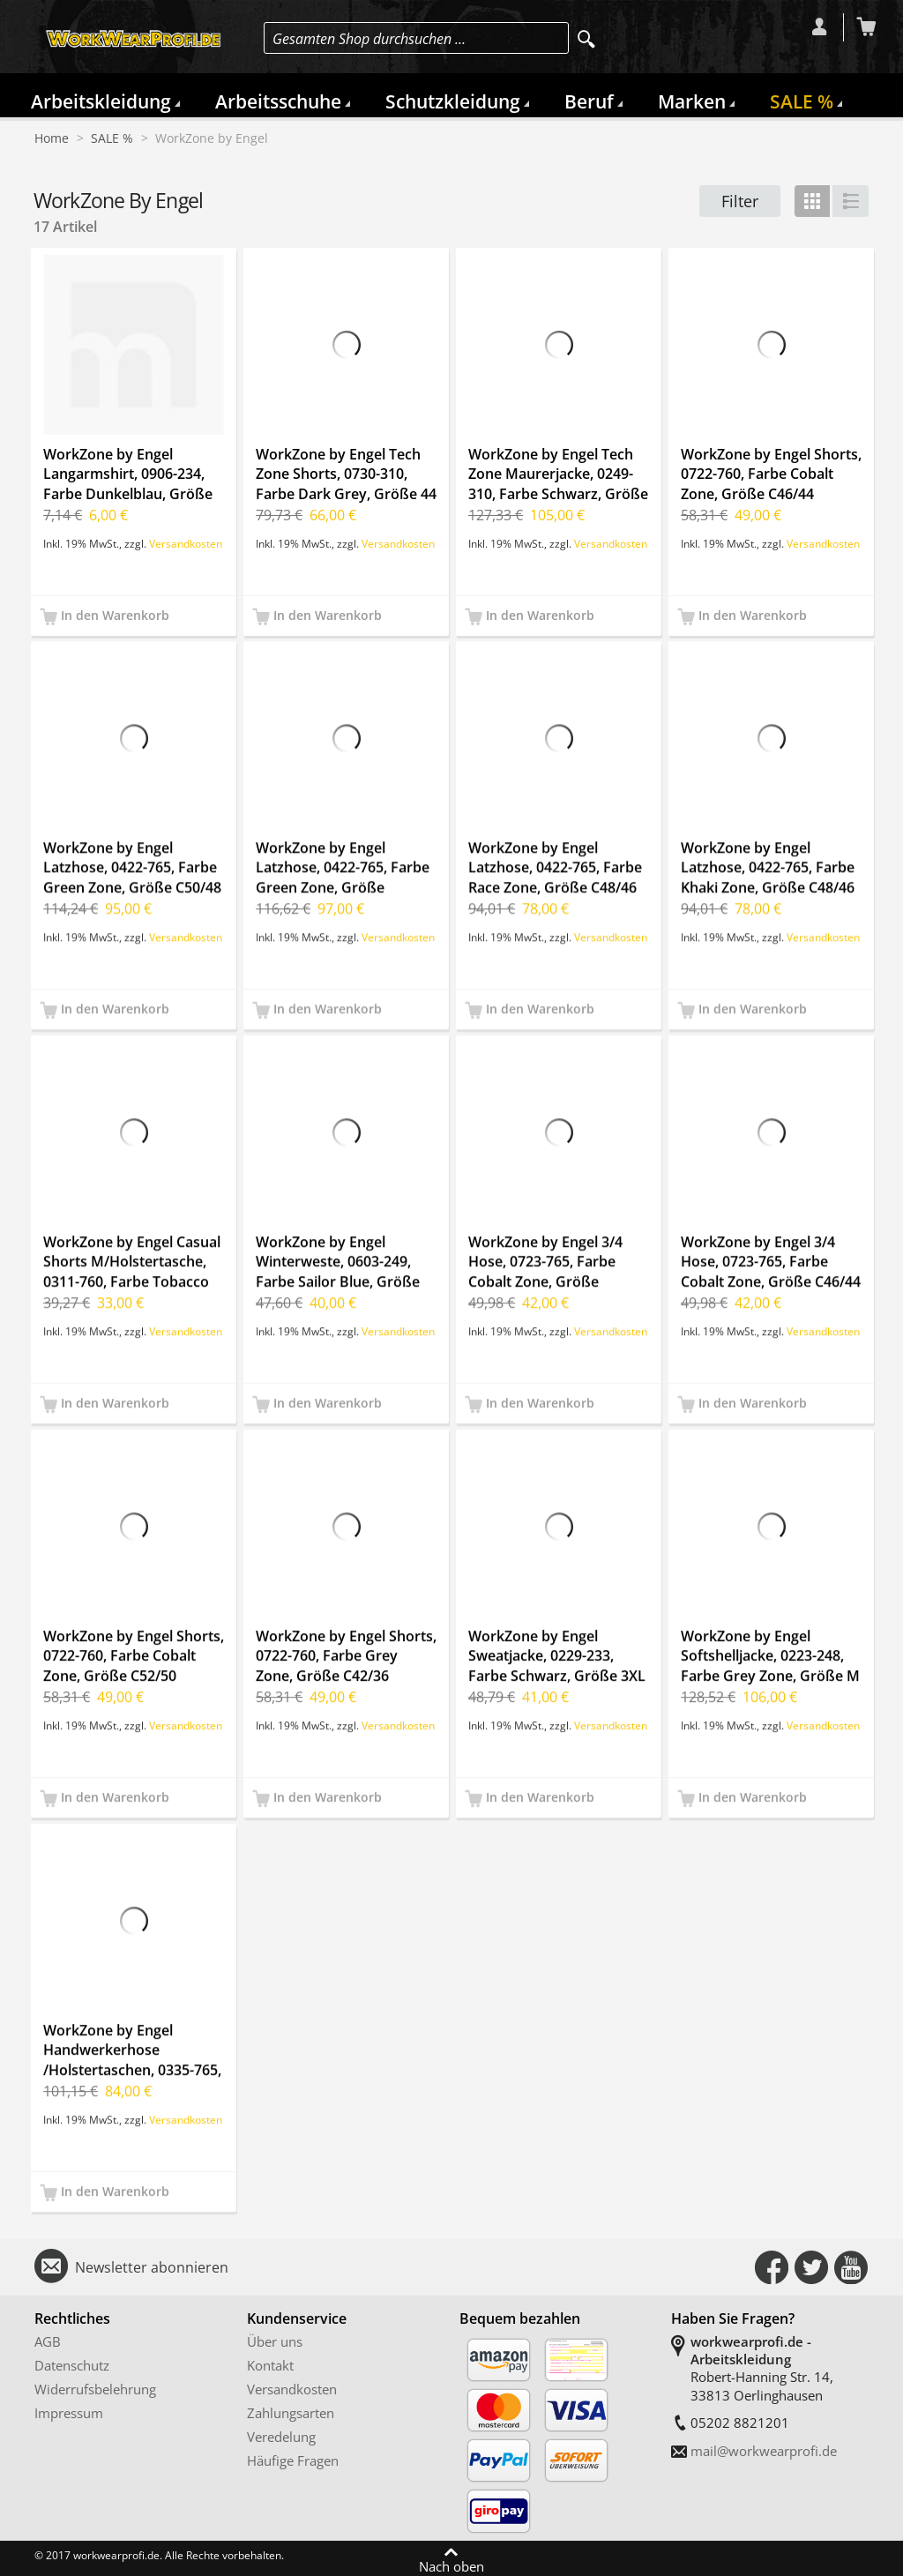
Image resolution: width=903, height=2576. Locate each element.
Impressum (68, 2413)
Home (51, 138)
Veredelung (281, 2436)
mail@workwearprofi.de (763, 2451)
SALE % (801, 101)
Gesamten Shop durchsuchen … (369, 39)
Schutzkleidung (452, 101)
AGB (47, 2341)
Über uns (274, 2341)
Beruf (589, 101)
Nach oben (451, 2565)
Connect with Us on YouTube (851, 2267)
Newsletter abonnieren (151, 2267)
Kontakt (270, 2365)
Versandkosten (185, 543)
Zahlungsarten (290, 2413)
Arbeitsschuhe (278, 101)
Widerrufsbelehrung (95, 2389)
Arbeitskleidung (101, 101)
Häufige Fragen (293, 2460)
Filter (739, 201)
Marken (692, 101)
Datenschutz (71, 2365)
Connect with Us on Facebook (771, 2267)
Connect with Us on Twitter (811, 2267)
